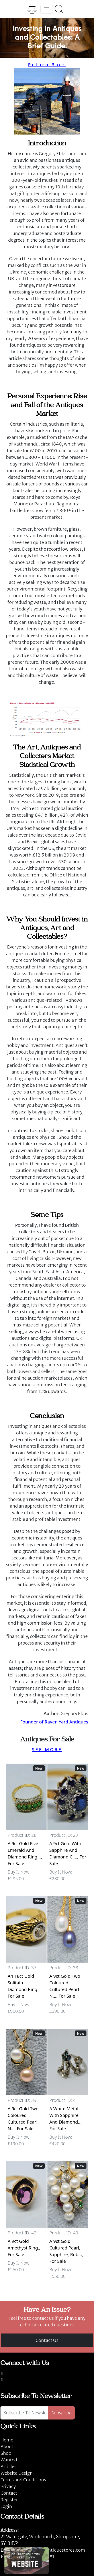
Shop (5, 2453)
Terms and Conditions (23, 2479)
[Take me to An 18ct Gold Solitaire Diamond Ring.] (26, 1957)
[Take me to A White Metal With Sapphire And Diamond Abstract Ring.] (68, 2090)
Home (6, 2440)
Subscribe (61, 2413)
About (6, 2446)
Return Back (47, 65)
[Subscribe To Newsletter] (24, 2413)
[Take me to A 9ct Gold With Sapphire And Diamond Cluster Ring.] (68, 1825)
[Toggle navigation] (46, 9)
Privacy (8, 2486)
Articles (8, 2466)
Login (6, 2506)
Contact (8, 2493)
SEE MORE (47, 1750)
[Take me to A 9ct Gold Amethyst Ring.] (26, 2222)
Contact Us (47, 2340)
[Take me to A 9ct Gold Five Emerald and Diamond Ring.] (26, 1825)
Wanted (8, 2460)
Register (9, 2499)
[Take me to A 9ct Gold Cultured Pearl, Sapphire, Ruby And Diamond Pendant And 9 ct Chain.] (68, 2222)
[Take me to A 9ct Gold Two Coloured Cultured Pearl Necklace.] (68, 1957)
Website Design (16, 2473)
